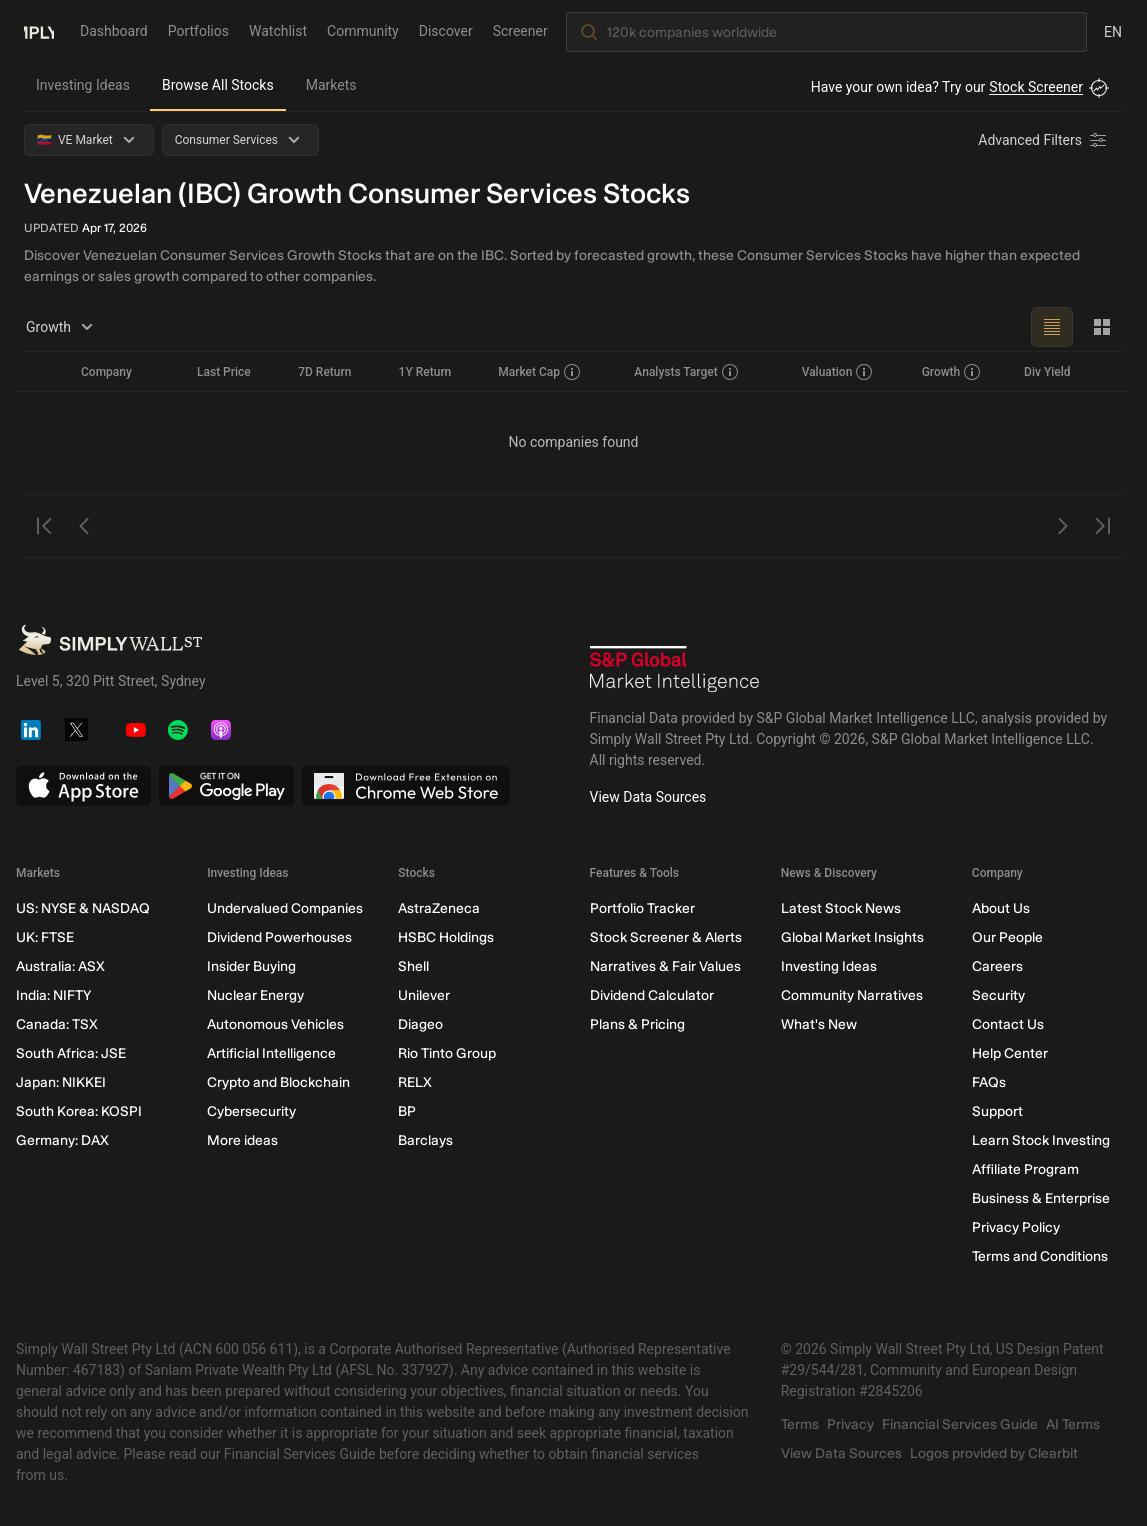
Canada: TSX (57, 1024)
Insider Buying (251, 966)
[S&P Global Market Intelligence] (675, 669)
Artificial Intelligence (271, 1053)
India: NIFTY (53, 995)
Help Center (1010, 1053)
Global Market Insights (852, 937)
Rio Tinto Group (447, 1053)
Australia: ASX (60, 966)
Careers (997, 966)
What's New (819, 1024)
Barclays (425, 1140)
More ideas (242, 1140)
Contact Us (1008, 1024)
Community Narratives (852, 995)
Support (997, 1111)
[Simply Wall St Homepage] (39, 31)
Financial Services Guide (960, 1424)
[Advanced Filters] (1044, 140)
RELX (415, 1082)
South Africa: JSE (71, 1053)
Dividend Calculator (652, 995)
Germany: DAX (62, 1140)
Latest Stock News (841, 908)
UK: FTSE (45, 937)
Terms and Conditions (1040, 1256)
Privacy (850, 1424)
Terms (800, 1424)
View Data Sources (648, 797)
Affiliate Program (1025, 1169)
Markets (331, 85)
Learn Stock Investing (1041, 1140)
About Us (1001, 908)
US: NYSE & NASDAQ (83, 908)
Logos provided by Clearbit (994, 1453)
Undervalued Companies (285, 908)
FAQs (989, 1082)
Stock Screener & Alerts (666, 937)
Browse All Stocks (218, 85)
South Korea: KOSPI (79, 1111)
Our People (1007, 937)
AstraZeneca (439, 908)
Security (998, 995)
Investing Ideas (83, 85)
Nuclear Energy (255, 995)
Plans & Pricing (637, 1024)
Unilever (424, 995)
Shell (413, 966)
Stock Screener (1036, 87)
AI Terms (1073, 1424)
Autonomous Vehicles (275, 1024)
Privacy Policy (1016, 1227)
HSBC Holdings (446, 937)
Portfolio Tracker (642, 908)
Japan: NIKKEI (61, 1082)
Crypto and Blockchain (278, 1082)
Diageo (420, 1024)
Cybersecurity (251, 1111)
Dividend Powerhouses (279, 937)
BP (407, 1111)
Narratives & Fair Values (665, 966)
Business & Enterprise (1041, 1198)
